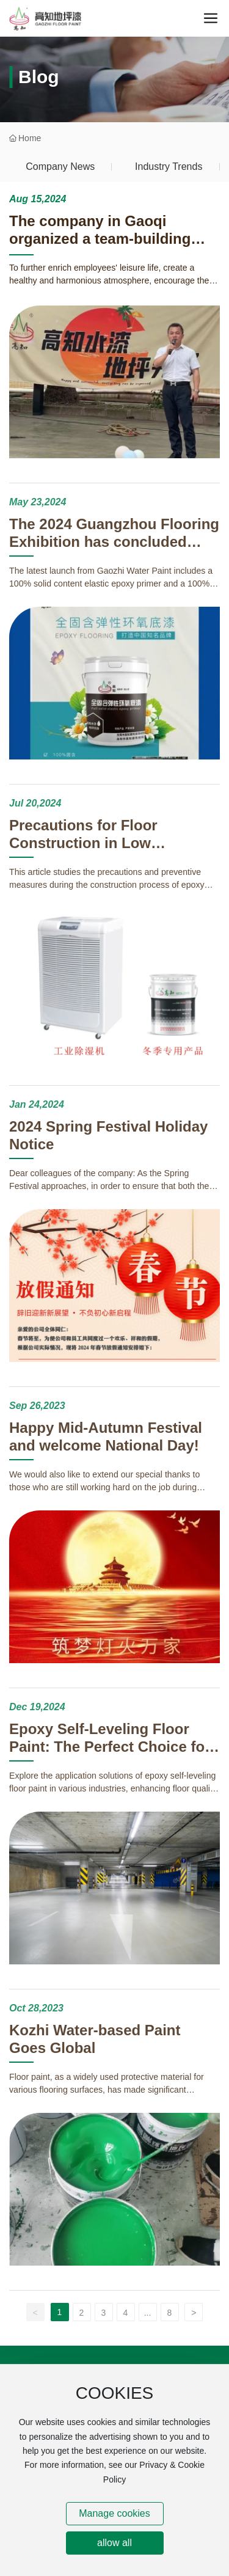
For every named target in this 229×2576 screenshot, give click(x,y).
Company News (60, 166)
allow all (114, 2543)
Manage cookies (114, 2513)
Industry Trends (168, 166)
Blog (38, 77)
